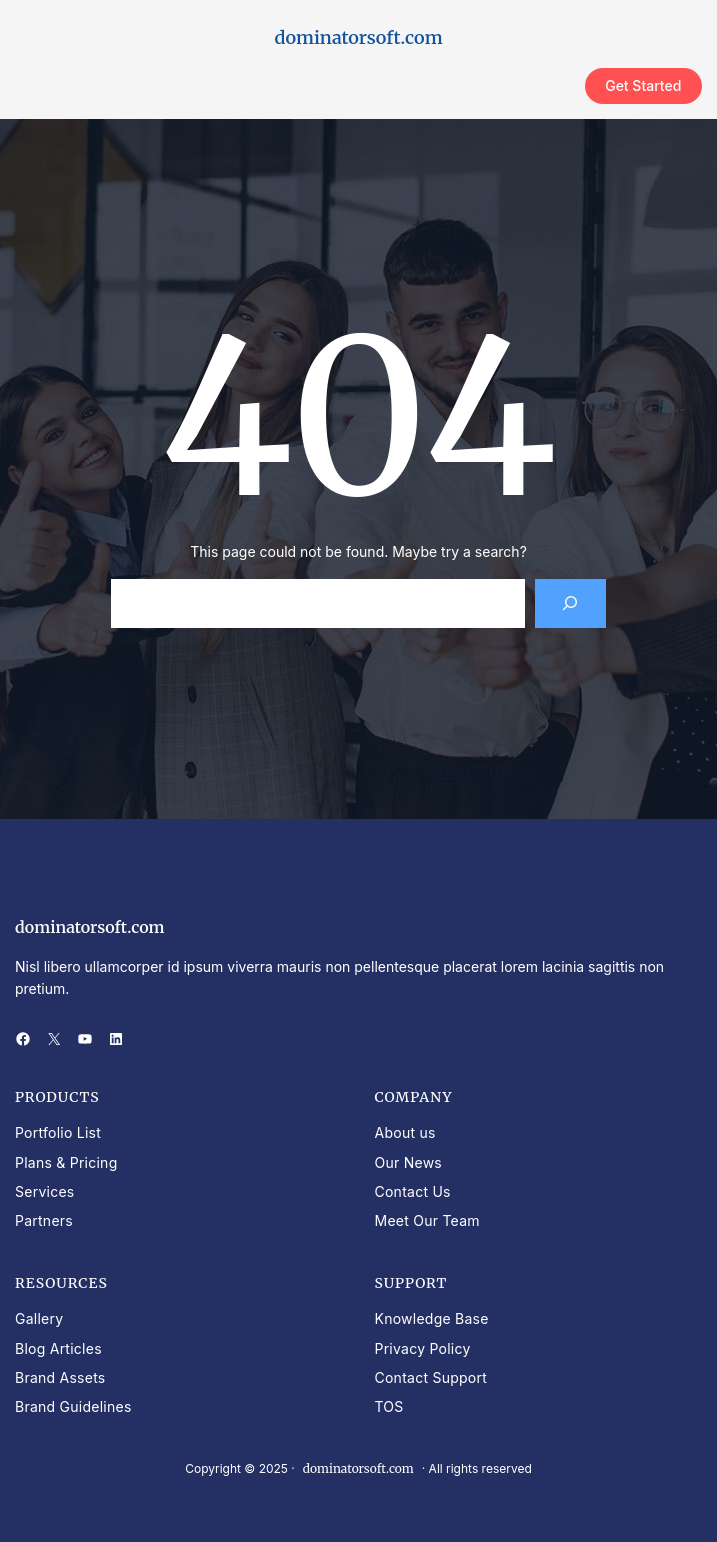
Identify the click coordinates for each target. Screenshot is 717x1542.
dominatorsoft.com (358, 37)
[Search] (570, 603)
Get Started (643, 85)
